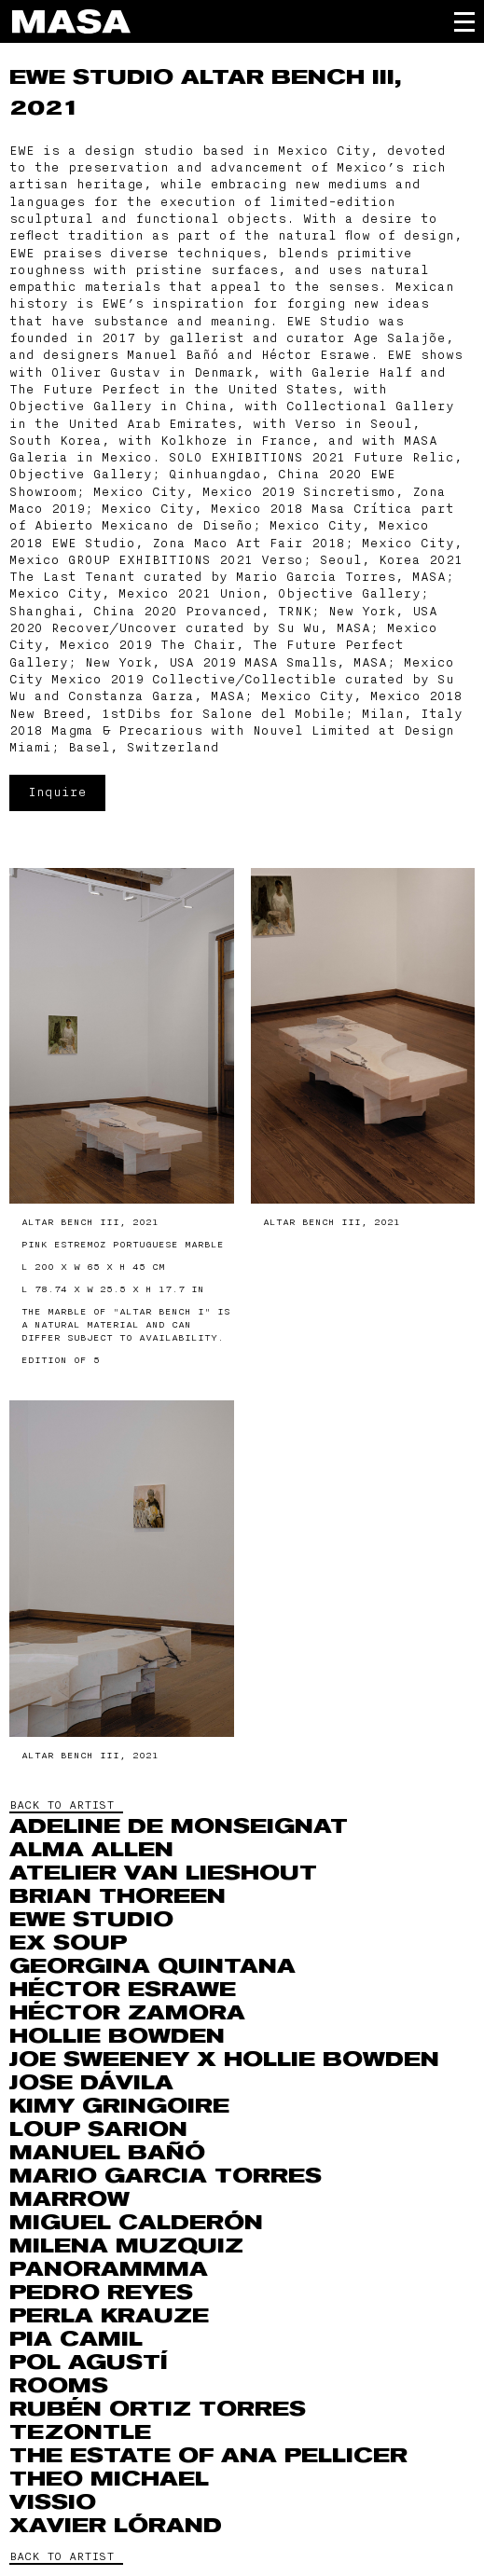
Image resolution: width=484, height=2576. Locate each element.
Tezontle (80, 2432)
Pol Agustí (88, 2362)
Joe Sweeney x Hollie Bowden (224, 2059)
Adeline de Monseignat (178, 1826)
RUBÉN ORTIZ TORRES (157, 2409)
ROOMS (58, 2386)
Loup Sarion (98, 2129)
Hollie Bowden (117, 2036)
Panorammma (108, 2269)
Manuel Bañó (107, 2153)
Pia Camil (76, 2339)
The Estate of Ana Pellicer (208, 2456)
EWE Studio (95, 77)
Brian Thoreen (117, 1896)
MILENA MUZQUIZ (126, 2246)
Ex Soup (68, 1943)
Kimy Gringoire (119, 2106)
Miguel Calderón (136, 2223)
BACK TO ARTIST (61, 1804)
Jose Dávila (91, 2083)
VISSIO (52, 2502)
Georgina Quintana (152, 1966)
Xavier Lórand (115, 2526)
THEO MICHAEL (109, 2479)
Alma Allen (91, 1850)
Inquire (57, 792)
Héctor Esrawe (122, 1989)
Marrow (69, 2199)
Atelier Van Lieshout (163, 1873)
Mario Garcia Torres (165, 2176)
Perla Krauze (109, 2316)
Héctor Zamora (127, 2013)
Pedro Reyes (101, 2292)
